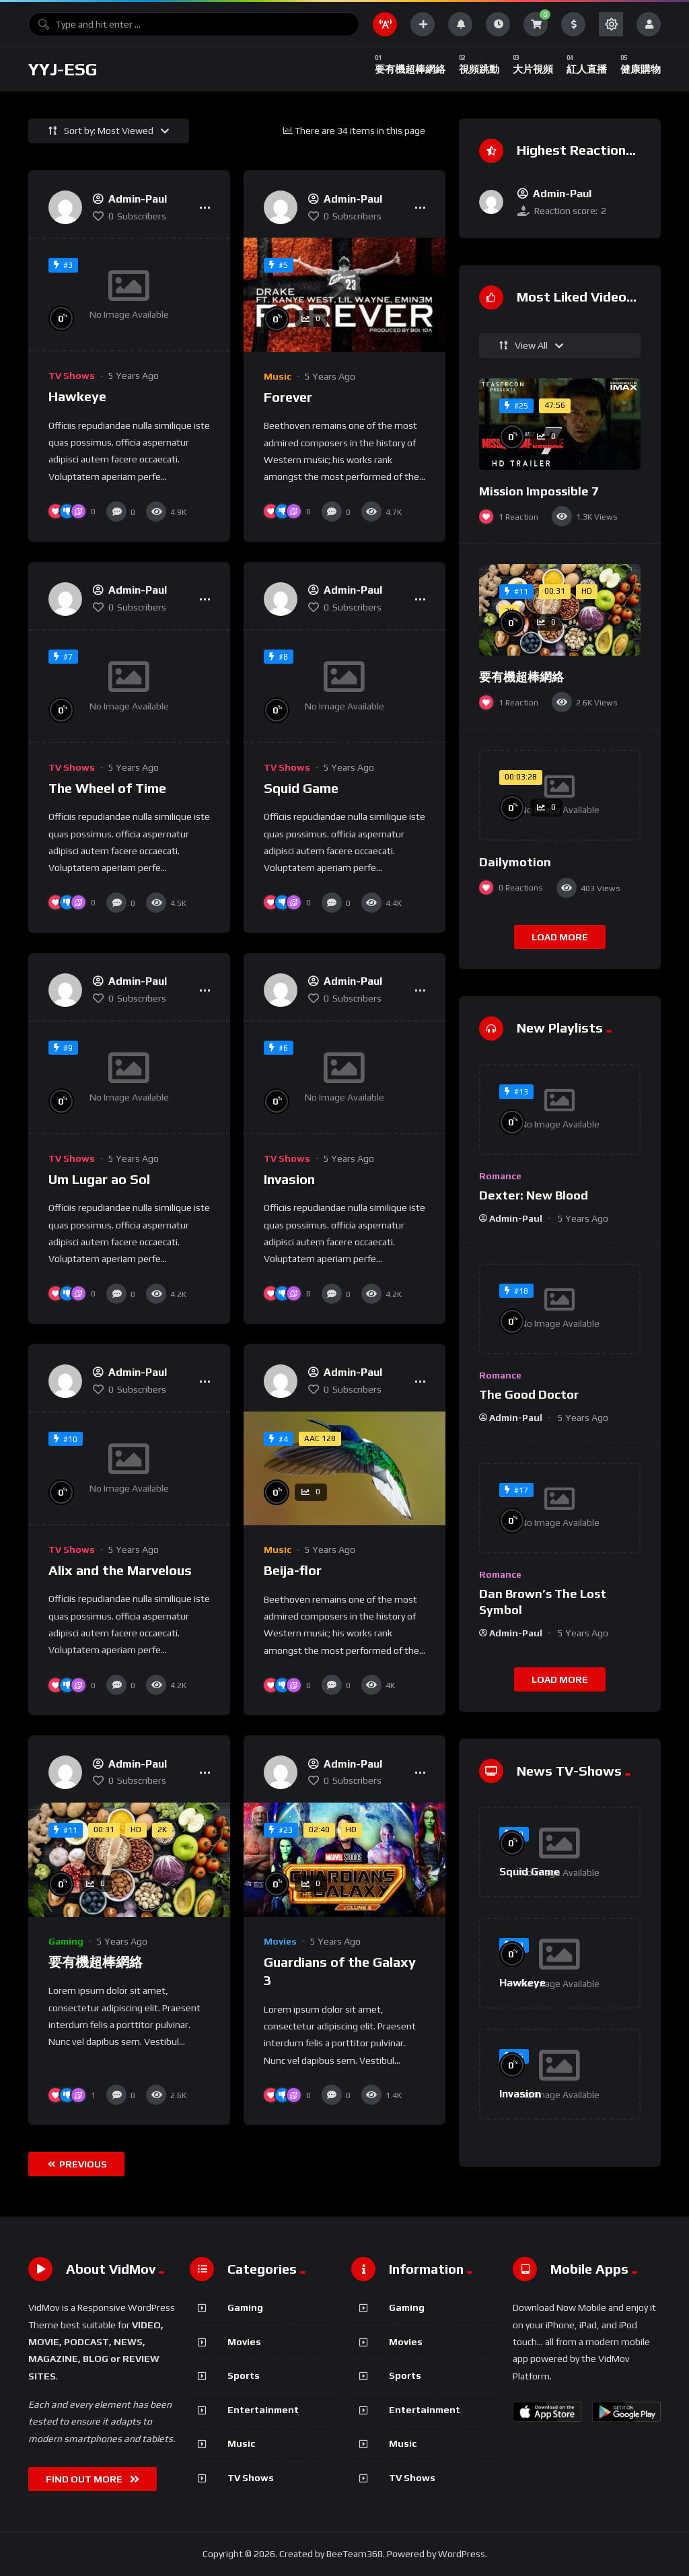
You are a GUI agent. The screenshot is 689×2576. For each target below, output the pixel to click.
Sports (243, 2375)
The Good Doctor (529, 1394)
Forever (288, 397)
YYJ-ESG (63, 69)
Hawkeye (77, 396)
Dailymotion (515, 862)
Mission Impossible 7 (538, 491)
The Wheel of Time (107, 788)
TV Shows (71, 375)
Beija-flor (293, 1570)
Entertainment (263, 2409)
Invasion (289, 1179)
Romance (500, 1176)
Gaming (65, 1941)
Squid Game (301, 788)
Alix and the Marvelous (120, 1570)
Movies (280, 1941)
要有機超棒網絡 (95, 1962)
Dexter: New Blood (533, 1195)
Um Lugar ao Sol (99, 1179)
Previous (77, 2164)
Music (277, 376)
